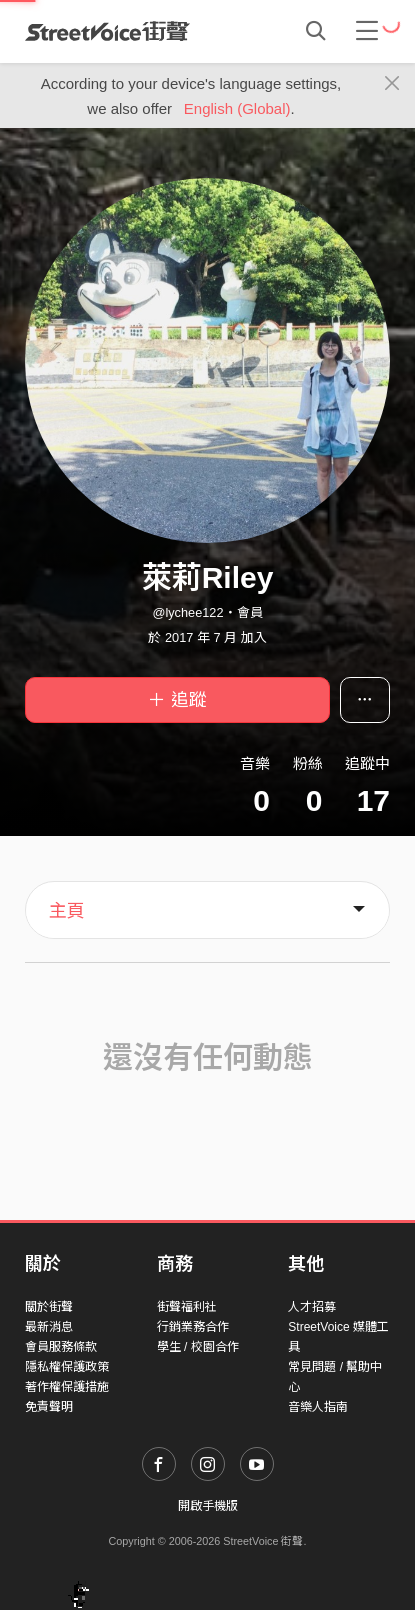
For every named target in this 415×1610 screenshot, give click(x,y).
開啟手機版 (208, 1506)
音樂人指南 (318, 1407)
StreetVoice (107, 31)
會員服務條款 (61, 1347)
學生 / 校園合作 (198, 1347)
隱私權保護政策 (67, 1367)
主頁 (67, 911)
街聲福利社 (187, 1307)
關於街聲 (49, 1307)
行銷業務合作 (193, 1327)
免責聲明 (49, 1407)
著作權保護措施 (67, 1387)
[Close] (392, 84)
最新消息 (49, 1327)
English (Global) (237, 108)
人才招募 (312, 1307)
